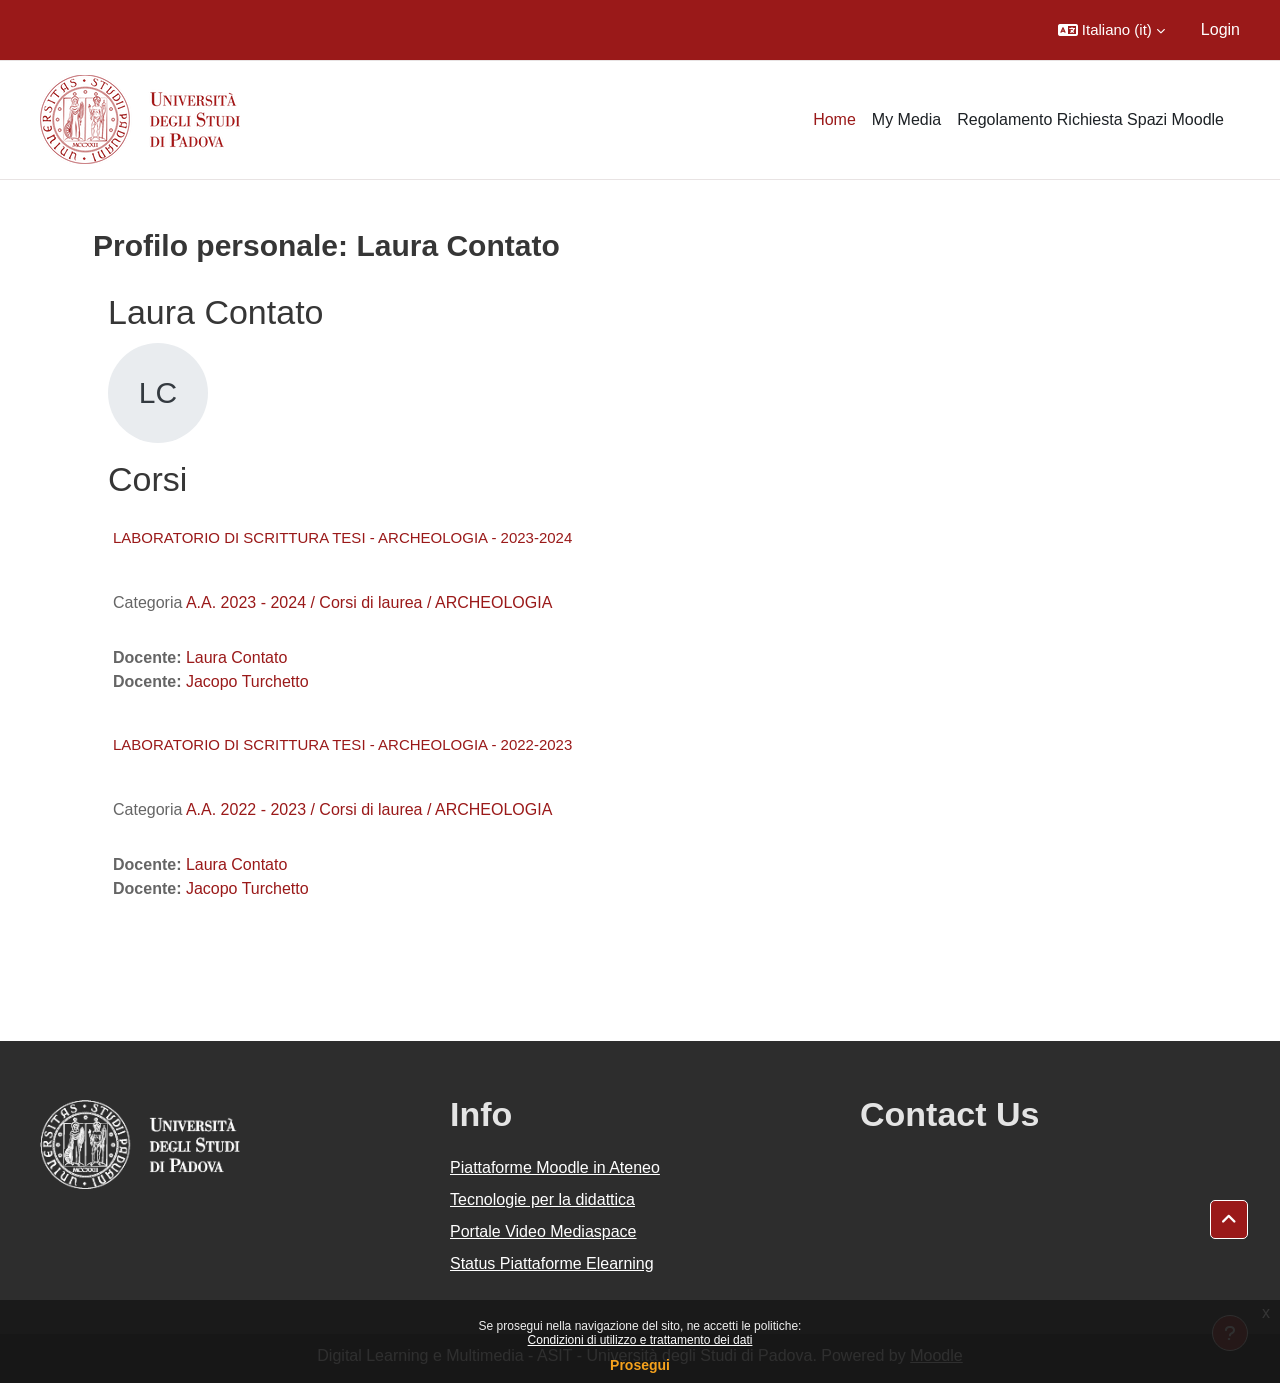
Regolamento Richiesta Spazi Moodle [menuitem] (1090, 119)
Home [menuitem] (834, 119)
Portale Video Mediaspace (543, 1231)
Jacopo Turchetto (247, 681)
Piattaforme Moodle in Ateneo (555, 1167)
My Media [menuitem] (906, 119)
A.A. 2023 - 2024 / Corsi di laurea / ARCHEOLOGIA (369, 602)
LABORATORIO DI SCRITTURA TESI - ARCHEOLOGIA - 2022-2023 (342, 744)
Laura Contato (236, 657)
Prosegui (640, 1365)
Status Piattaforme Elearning (552, 1263)
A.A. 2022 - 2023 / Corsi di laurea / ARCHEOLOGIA (369, 809)
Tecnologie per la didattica (542, 1199)
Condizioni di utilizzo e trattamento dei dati (640, 1340)
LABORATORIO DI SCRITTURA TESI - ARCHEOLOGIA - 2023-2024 (342, 537)
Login (1220, 29)
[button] (1111, 30)
